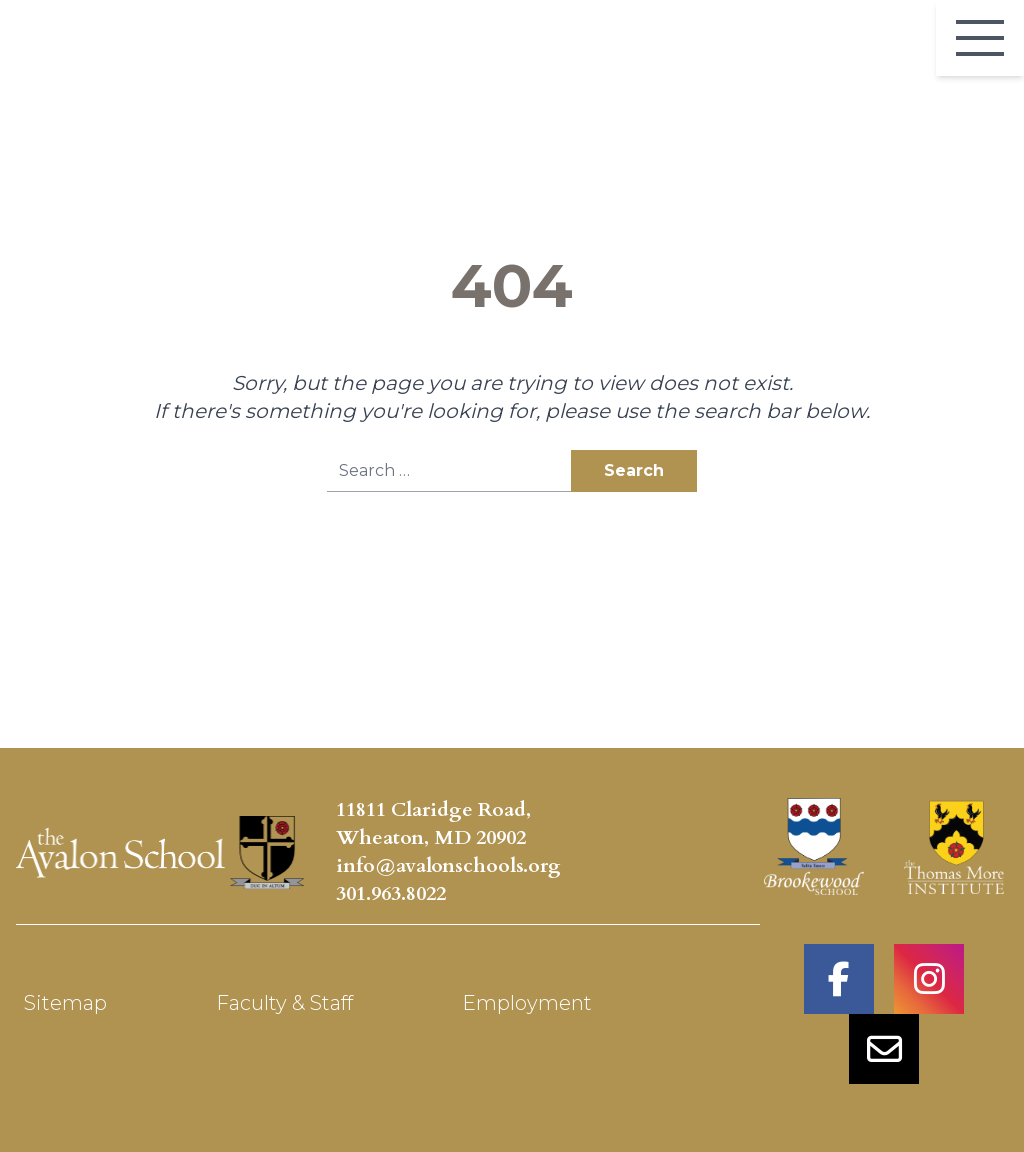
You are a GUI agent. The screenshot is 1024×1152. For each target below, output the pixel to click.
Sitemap (65, 1003)
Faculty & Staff (284, 1003)
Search (634, 470)
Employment (527, 1003)
